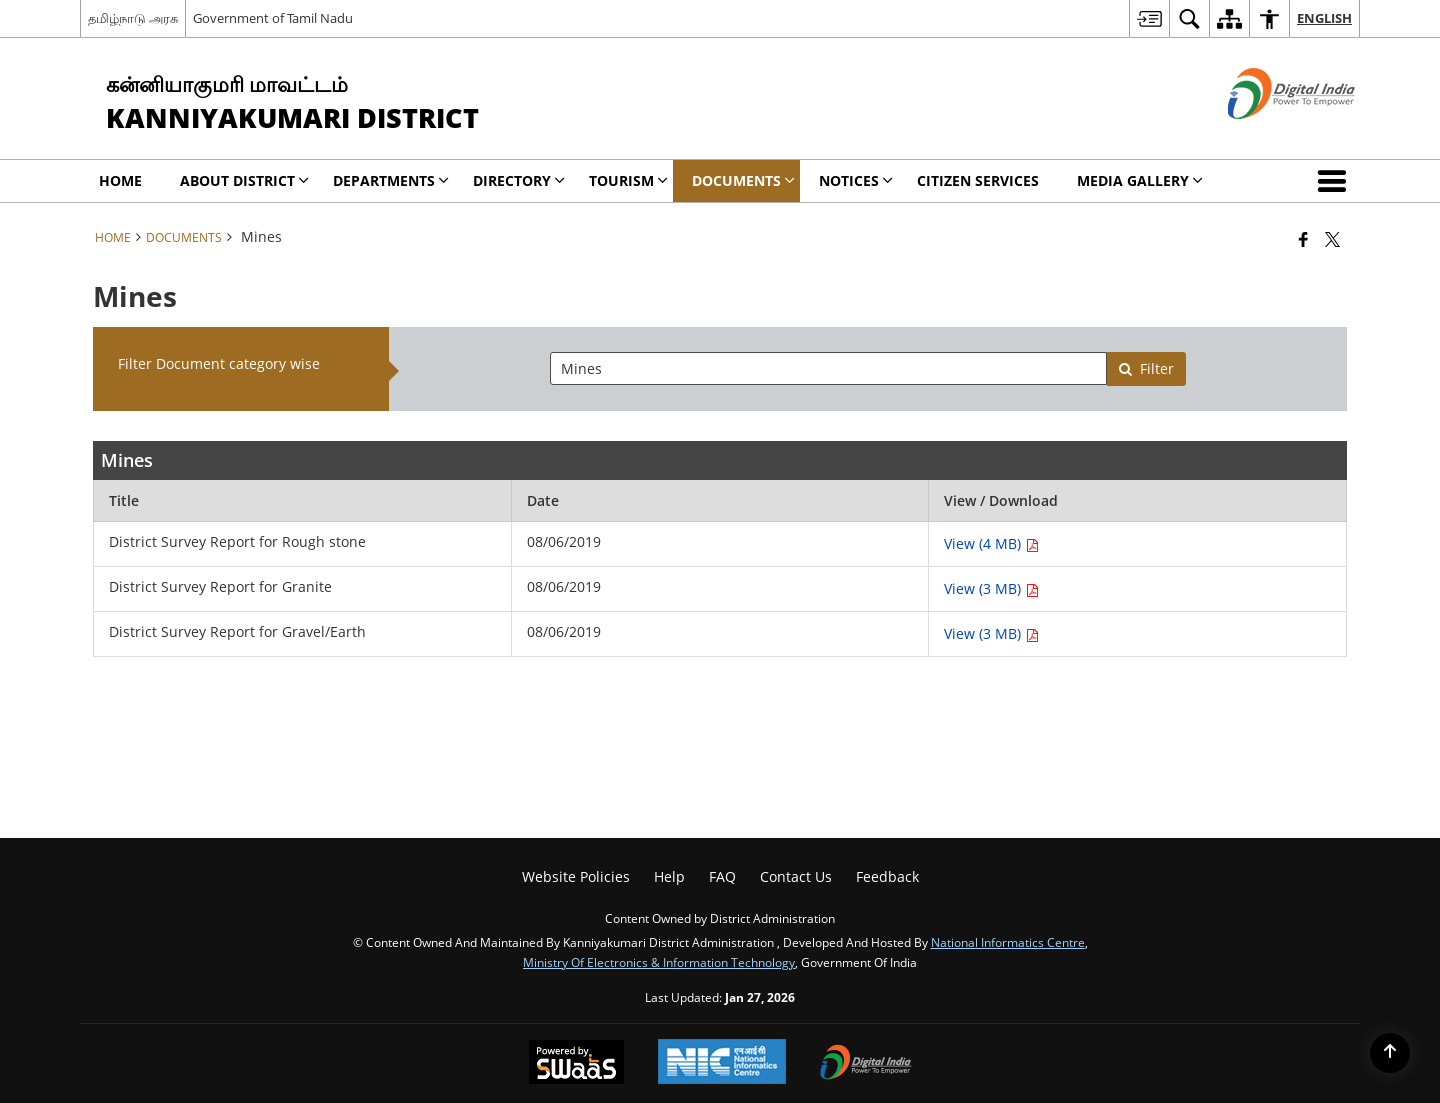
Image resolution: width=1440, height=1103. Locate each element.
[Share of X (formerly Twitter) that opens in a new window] (1332, 239)
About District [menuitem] (244, 180)
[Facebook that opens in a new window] (1303, 239)
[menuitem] (1149, 18)
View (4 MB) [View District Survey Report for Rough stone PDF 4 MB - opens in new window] (991, 543)
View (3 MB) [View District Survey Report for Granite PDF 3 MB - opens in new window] (991, 588)
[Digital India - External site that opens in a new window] (1266, 135)
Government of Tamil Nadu (273, 18)
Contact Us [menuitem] (796, 876)
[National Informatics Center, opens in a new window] (722, 1063)
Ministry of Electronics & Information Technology (659, 962)
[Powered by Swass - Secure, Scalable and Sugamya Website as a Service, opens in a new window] (576, 1064)
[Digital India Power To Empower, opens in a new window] (866, 1064)
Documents (184, 237)
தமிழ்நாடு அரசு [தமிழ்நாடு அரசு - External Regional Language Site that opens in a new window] (133, 18)
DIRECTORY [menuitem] (519, 180)
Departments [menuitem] (391, 180)
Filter (1146, 368)
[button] (1336, 181)
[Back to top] (1390, 1053)
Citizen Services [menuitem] (978, 180)
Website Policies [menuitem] (576, 876)
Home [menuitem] (120, 180)
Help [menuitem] (669, 876)
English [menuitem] (1324, 18)
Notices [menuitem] (856, 180)
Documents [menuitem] (743, 180)
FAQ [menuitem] (722, 876)
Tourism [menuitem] (628, 180)
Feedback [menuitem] (887, 876)
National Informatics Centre (1008, 942)
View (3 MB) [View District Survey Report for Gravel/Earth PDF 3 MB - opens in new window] (991, 633)
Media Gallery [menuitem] (1140, 180)
